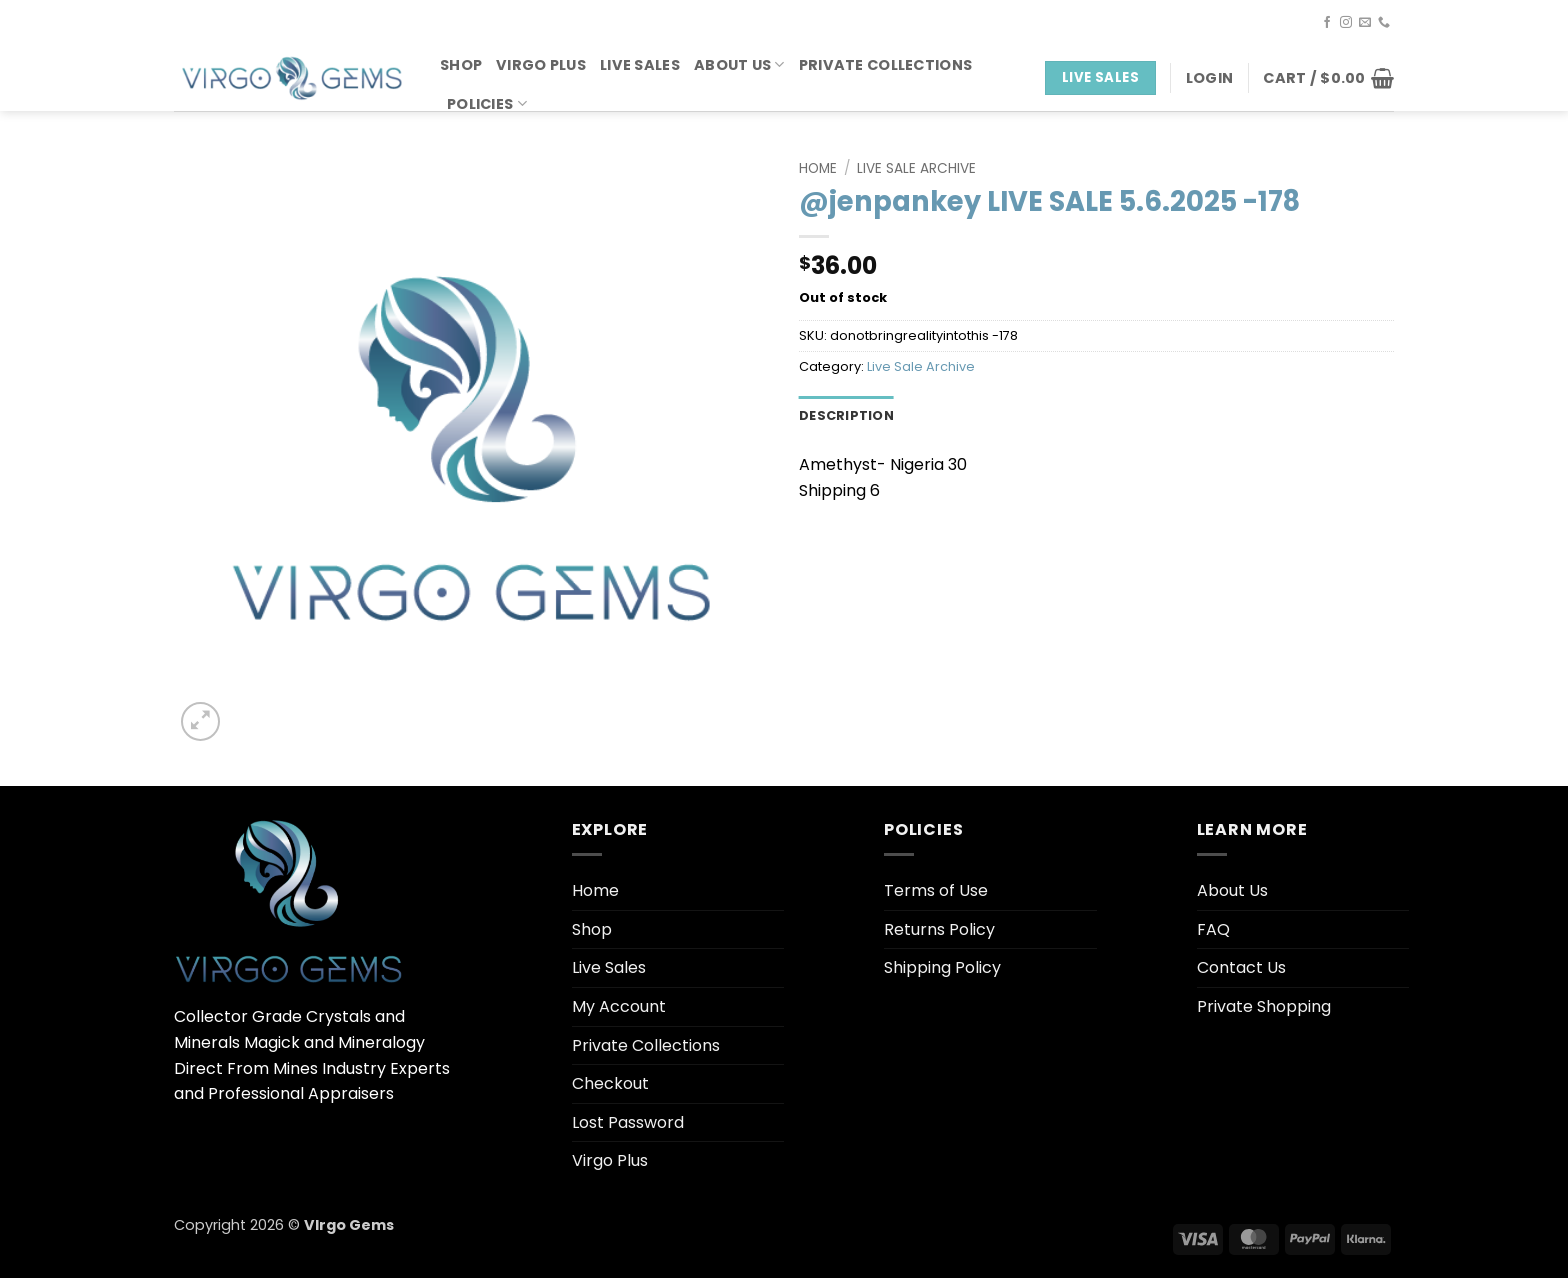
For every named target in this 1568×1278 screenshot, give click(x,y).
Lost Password (628, 1122)
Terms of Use (936, 890)
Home (818, 168)
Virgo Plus (541, 65)
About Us (739, 65)
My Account (619, 1006)
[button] (1209, 78)
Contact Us (1241, 967)
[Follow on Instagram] (1346, 23)
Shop (461, 65)
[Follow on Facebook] (1327, 23)
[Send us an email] (1365, 23)
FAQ (1213, 929)
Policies (487, 104)
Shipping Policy (942, 967)
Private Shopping (1264, 1006)
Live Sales (640, 65)
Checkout (610, 1083)
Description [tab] (846, 415)
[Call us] (1384, 23)
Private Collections (885, 65)
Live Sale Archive (916, 168)
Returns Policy (939, 929)
